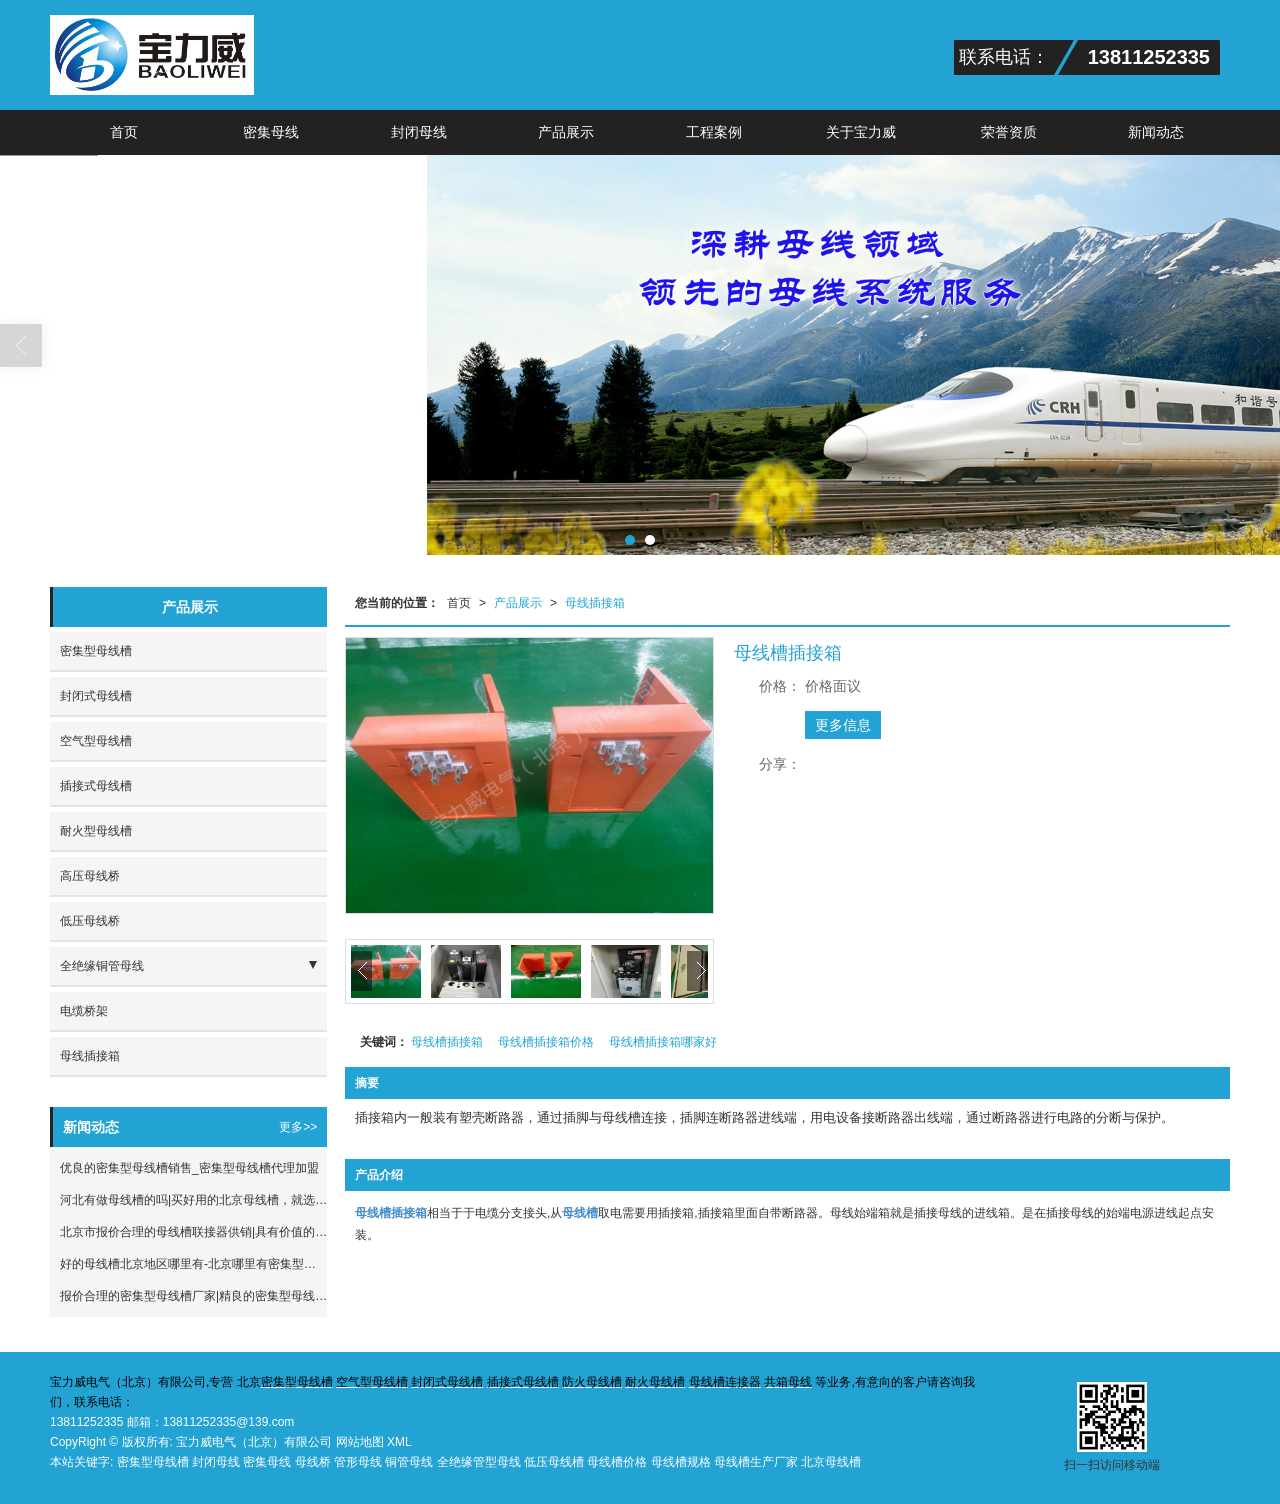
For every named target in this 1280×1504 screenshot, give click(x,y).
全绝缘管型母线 (479, 1462)
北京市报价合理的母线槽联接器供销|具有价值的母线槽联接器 (193, 1232)
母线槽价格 (617, 1462)
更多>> (298, 1127)
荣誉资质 (1009, 132)
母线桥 (313, 1462)
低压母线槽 (554, 1462)
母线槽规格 (681, 1462)
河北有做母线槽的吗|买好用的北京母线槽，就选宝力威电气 (193, 1200)
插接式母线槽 (96, 786)
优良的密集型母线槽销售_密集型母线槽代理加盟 (189, 1168)
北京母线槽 (831, 1462)
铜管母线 (409, 1462)
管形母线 (358, 1462)
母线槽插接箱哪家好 (663, 1042)
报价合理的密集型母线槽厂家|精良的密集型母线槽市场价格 (193, 1296)
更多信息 (843, 725)
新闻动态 (1156, 132)
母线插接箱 (595, 603)
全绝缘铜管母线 (102, 966)
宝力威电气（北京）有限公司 (254, 1442)
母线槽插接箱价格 (546, 1042)
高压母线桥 (90, 876)
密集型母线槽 (96, 651)
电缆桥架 (84, 1011)
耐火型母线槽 (96, 831)
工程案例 (714, 132)
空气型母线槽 (96, 741)
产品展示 (566, 132)
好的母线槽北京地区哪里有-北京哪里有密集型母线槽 (193, 1264)
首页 (124, 132)
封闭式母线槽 (96, 696)
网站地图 (360, 1442)
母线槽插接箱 (447, 1042)
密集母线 (271, 132)
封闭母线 (419, 132)
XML (399, 1442)
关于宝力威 (861, 132)
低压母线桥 (90, 921)
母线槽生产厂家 (756, 1462)
